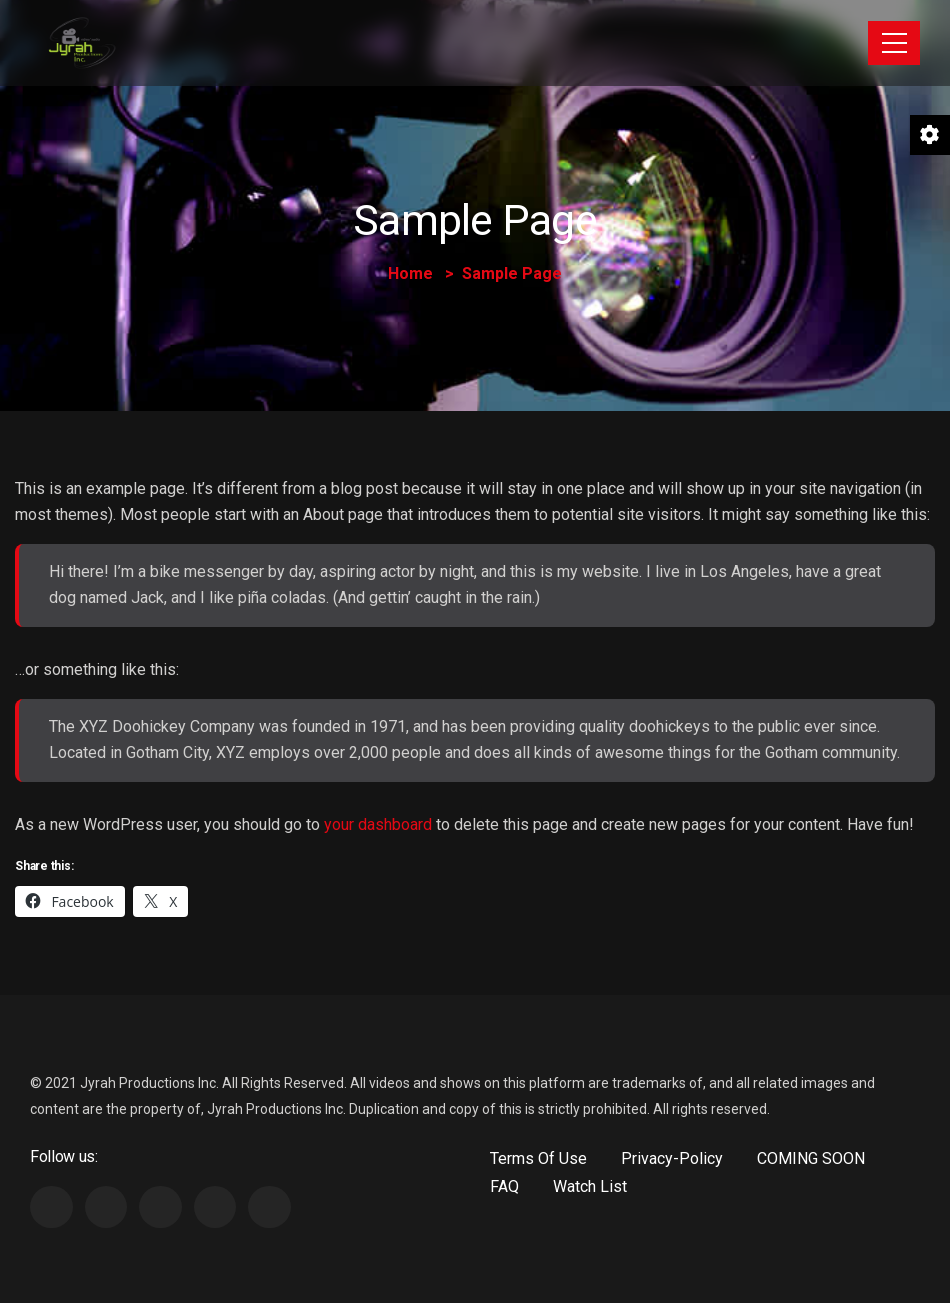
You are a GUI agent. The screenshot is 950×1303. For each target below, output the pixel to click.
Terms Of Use (538, 1158)
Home (410, 273)
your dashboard (378, 824)
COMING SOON (811, 1158)
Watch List (590, 1186)
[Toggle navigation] (894, 43)
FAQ (504, 1186)
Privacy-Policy (672, 1158)
